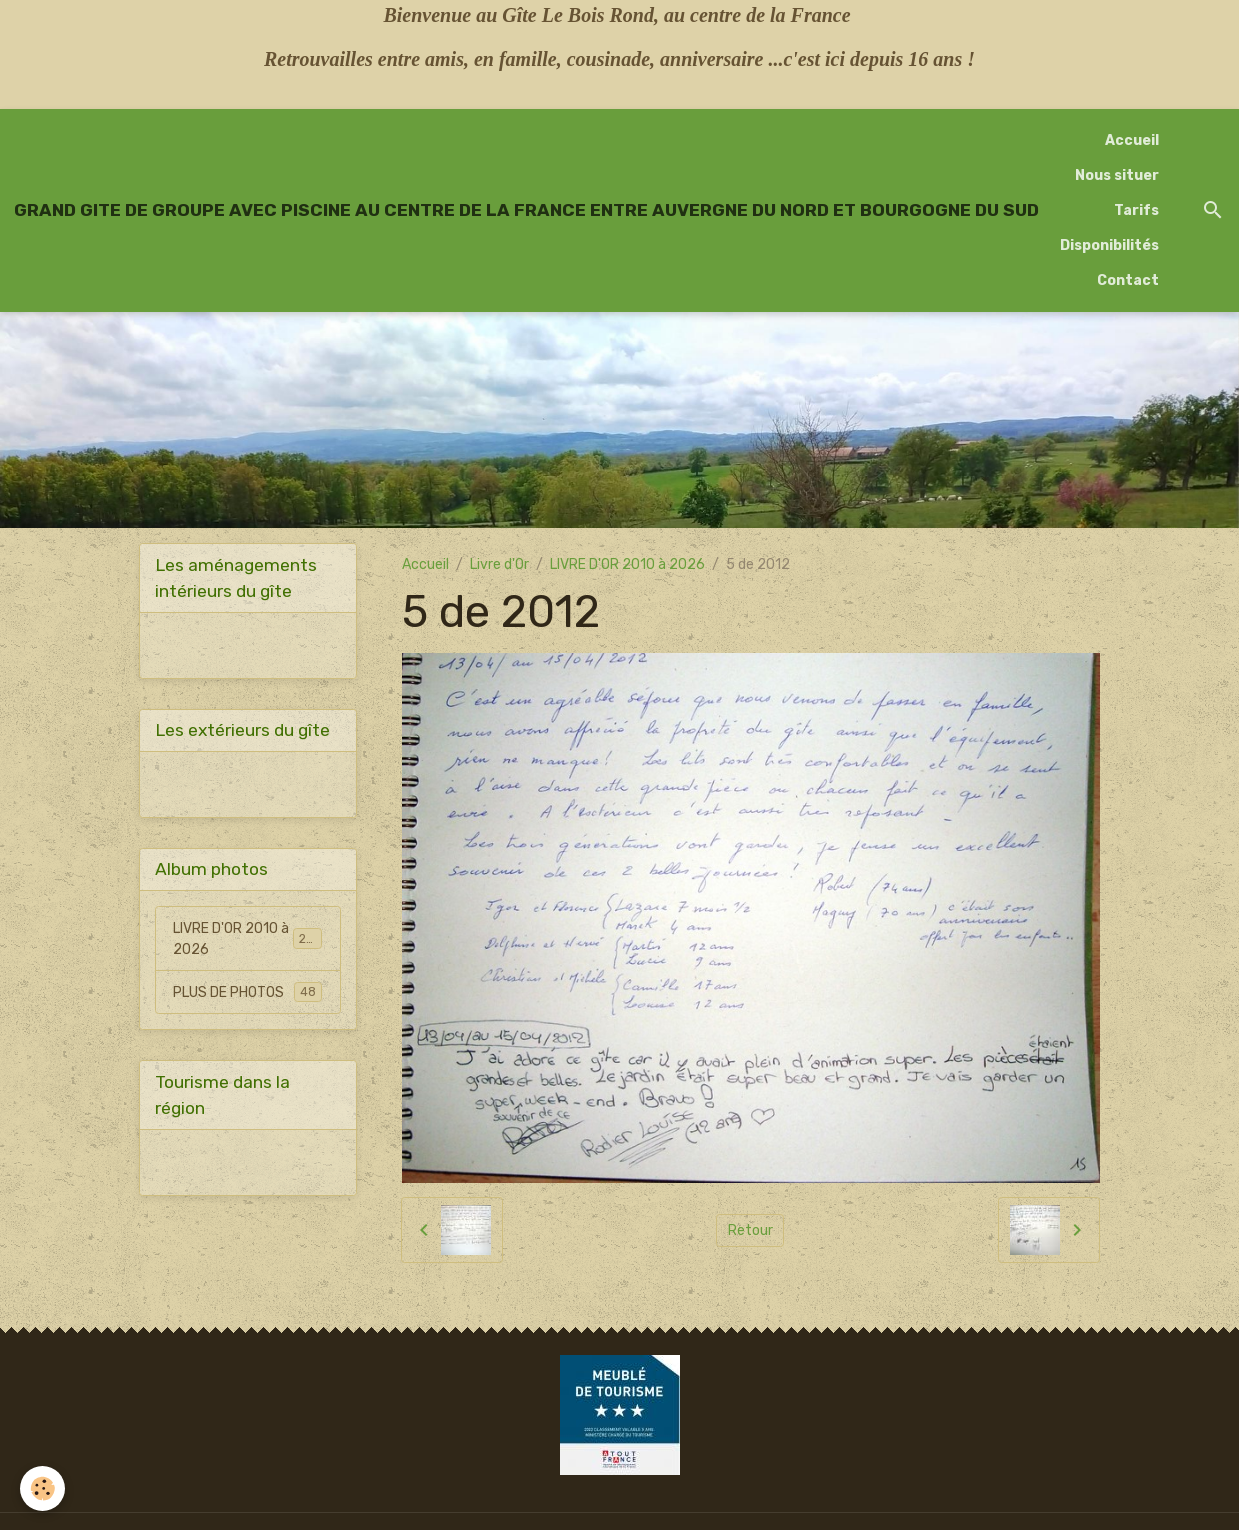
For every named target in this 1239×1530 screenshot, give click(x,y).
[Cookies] (42, 1488)
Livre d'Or (499, 564)
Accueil (1132, 140)
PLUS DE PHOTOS (247, 992)
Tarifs (1136, 210)
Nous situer (1117, 175)
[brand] (526, 210)
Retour (750, 1230)
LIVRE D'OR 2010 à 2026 (627, 564)
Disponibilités (1109, 245)
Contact (1128, 280)
